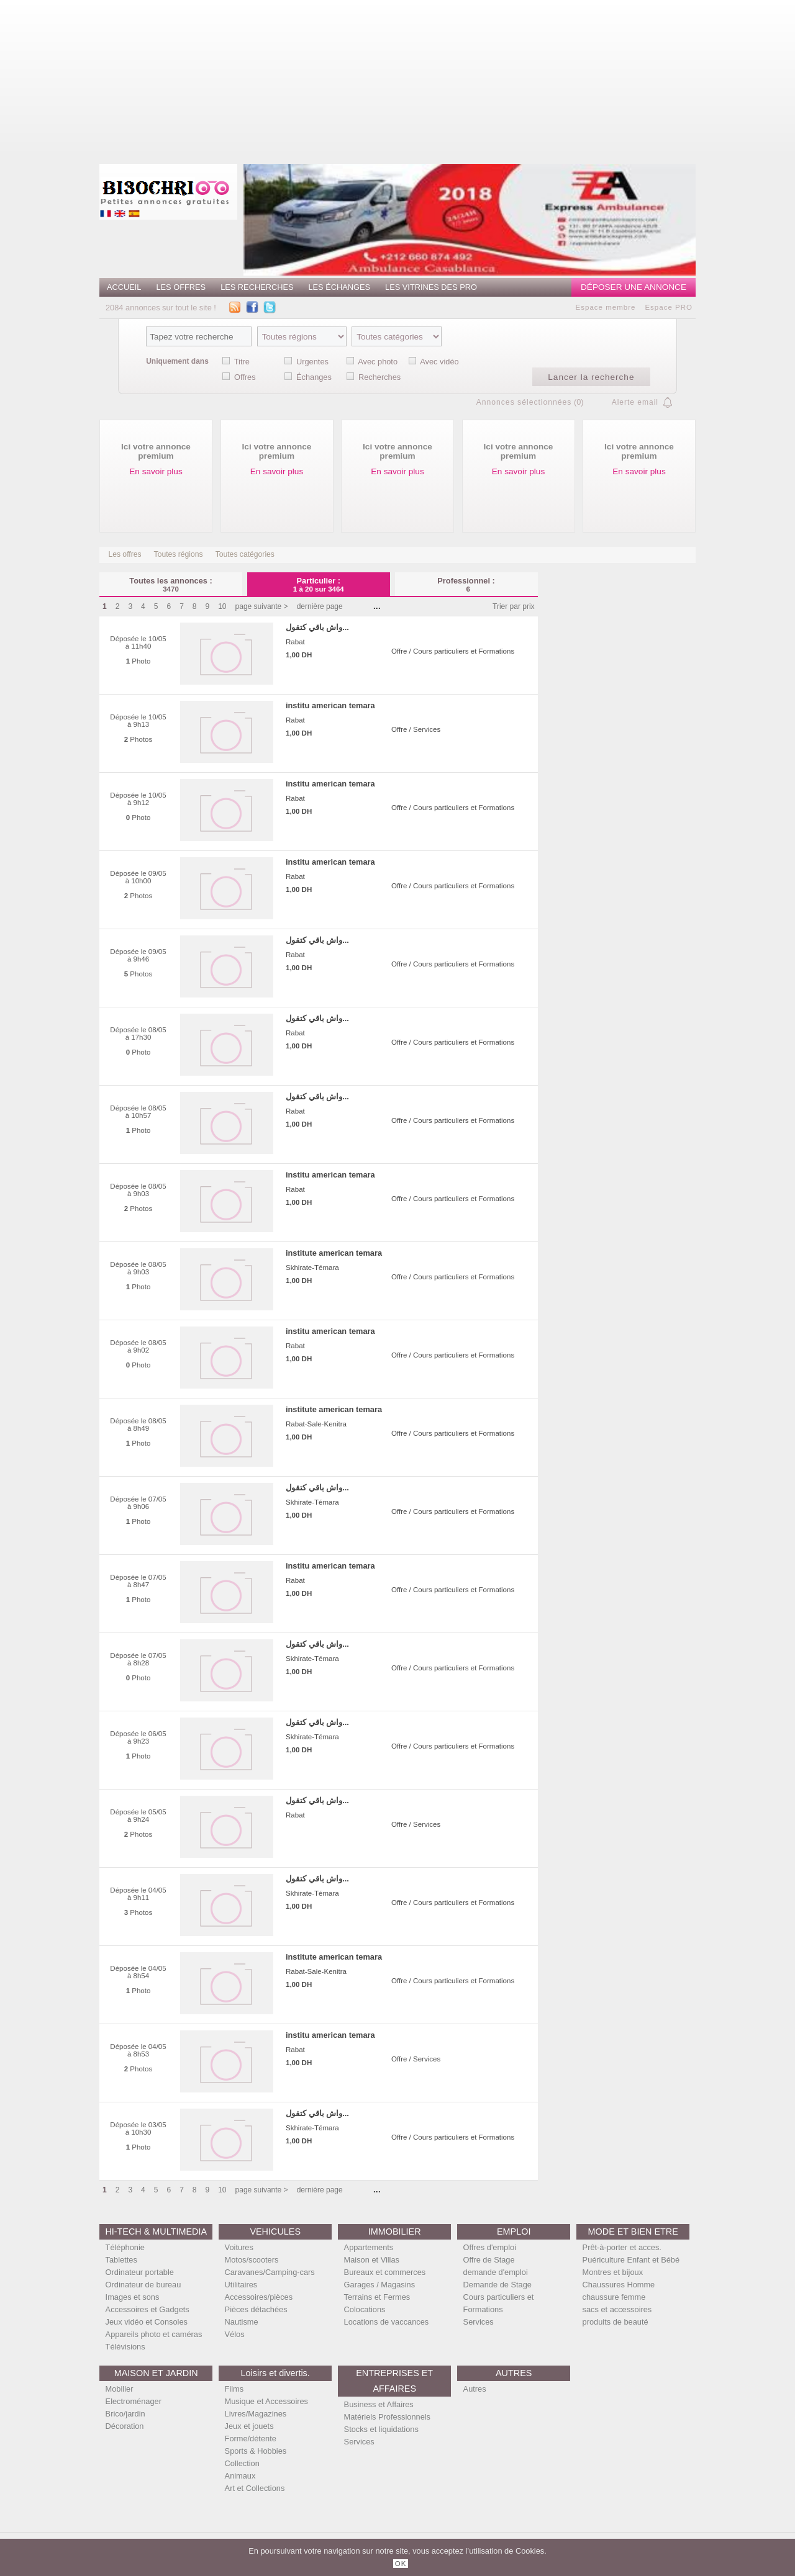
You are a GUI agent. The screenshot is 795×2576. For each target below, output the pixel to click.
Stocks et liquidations (381, 2429)
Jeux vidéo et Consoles (147, 2321)
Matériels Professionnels (387, 2416)
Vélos (235, 2334)
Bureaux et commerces (385, 2272)
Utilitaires (241, 2284)
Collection (242, 2463)
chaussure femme (614, 2297)
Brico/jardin (125, 2413)
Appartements (369, 2247)
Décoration (125, 2426)
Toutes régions (178, 554)
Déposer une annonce (633, 287)
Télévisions (125, 2346)
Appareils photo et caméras (154, 2334)
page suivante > (261, 606)
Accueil (124, 287)
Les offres (181, 287)
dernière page (320, 606)
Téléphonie (125, 2247)
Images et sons (133, 2297)
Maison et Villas (371, 2259)
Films (234, 2389)
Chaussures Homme (619, 2284)
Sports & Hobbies (256, 2451)
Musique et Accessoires (266, 2401)
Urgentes (312, 361)
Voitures (239, 2247)
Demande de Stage (497, 2284)
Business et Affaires (379, 2404)
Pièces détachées (256, 2309)
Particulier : (318, 584)
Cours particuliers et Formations (498, 2303)
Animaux (240, 2475)
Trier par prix (514, 606)
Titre (242, 361)
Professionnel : (466, 584)
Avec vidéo (439, 361)
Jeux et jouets (249, 2426)
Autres (474, 2389)
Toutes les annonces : (171, 584)
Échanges (314, 377)
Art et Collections (255, 2488)
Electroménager (133, 2401)
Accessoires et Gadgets (147, 2309)
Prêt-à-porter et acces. (622, 2247)
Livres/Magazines (256, 2413)
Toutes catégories (245, 554)
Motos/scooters (252, 2259)
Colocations (365, 2309)
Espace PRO (669, 307)
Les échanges (339, 287)
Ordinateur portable (140, 2272)
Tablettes (121, 2259)
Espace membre (606, 307)
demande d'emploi (495, 2272)
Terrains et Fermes (377, 2297)
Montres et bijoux (613, 2272)
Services (478, 2321)
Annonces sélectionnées (524, 402)
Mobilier (120, 2389)
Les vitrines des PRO (431, 287)
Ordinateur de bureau (143, 2284)
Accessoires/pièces (259, 2297)
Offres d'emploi (489, 2247)
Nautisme (241, 2321)
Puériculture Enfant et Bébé (631, 2259)
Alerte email (635, 402)
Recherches (379, 377)
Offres (245, 377)
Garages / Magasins (380, 2284)
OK (401, 2563)
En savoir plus (155, 471)
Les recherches (256, 287)
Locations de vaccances (386, 2321)
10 (222, 606)
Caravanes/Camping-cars (270, 2272)
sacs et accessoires (617, 2309)
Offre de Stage (489, 2259)
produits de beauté (615, 2321)
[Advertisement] (460, 77)
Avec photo (378, 361)
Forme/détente (250, 2438)
